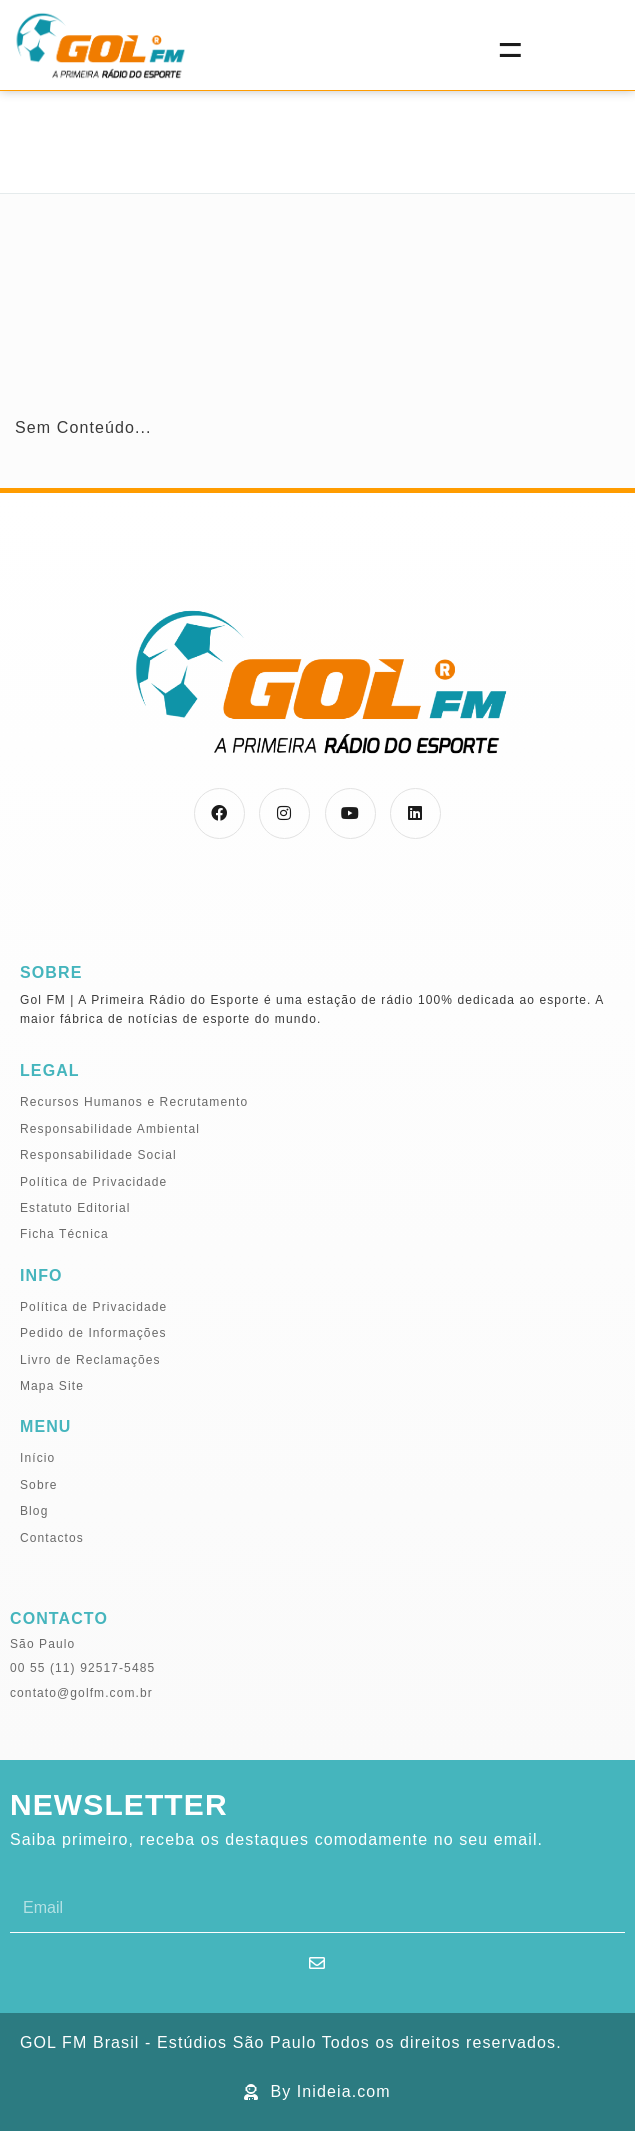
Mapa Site (52, 1386)
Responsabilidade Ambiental (110, 1129)
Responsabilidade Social (98, 1155)
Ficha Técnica (64, 1234)
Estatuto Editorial (75, 1208)
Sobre (39, 1485)
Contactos (52, 1538)
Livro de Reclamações (90, 1360)
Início (37, 1458)
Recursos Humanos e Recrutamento (134, 1102)
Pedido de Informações (93, 1333)
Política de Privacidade (93, 1182)
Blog (34, 1511)
